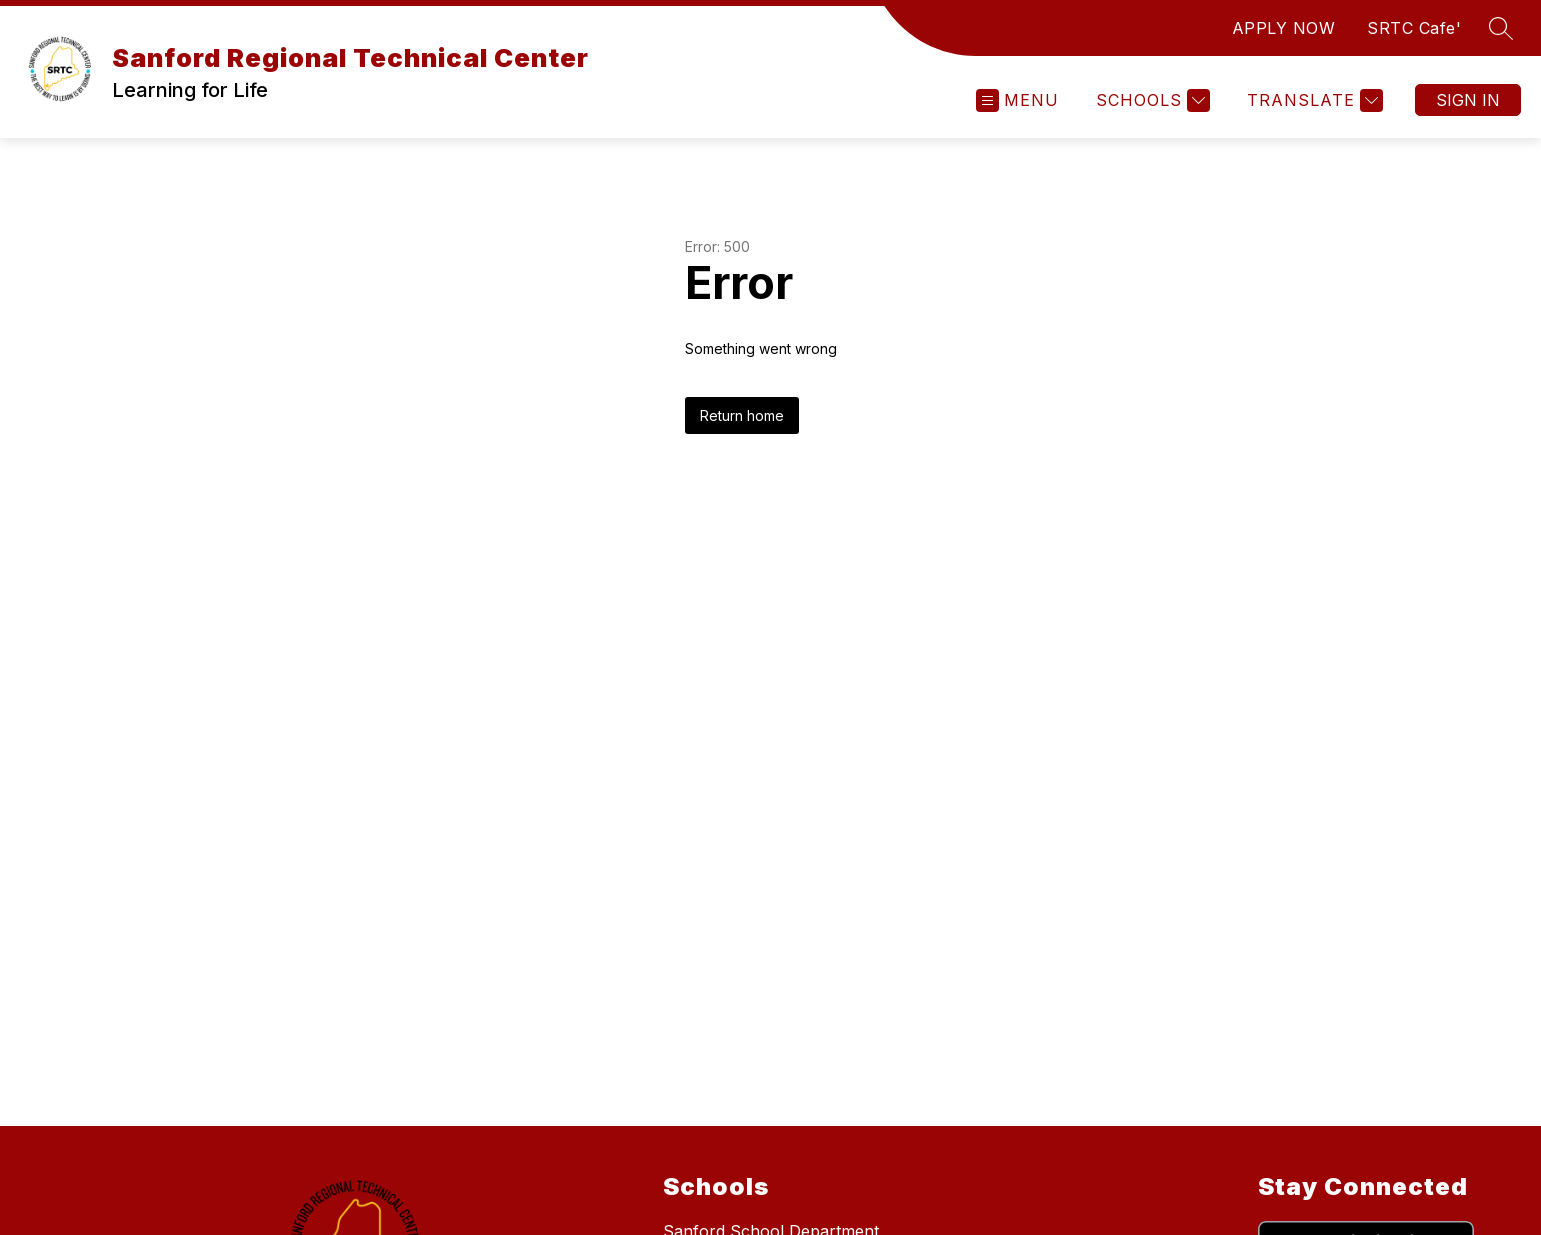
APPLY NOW (1284, 28)
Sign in (1468, 100)
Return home (742, 415)
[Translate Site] (1312, 100)
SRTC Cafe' (1414, 28)
